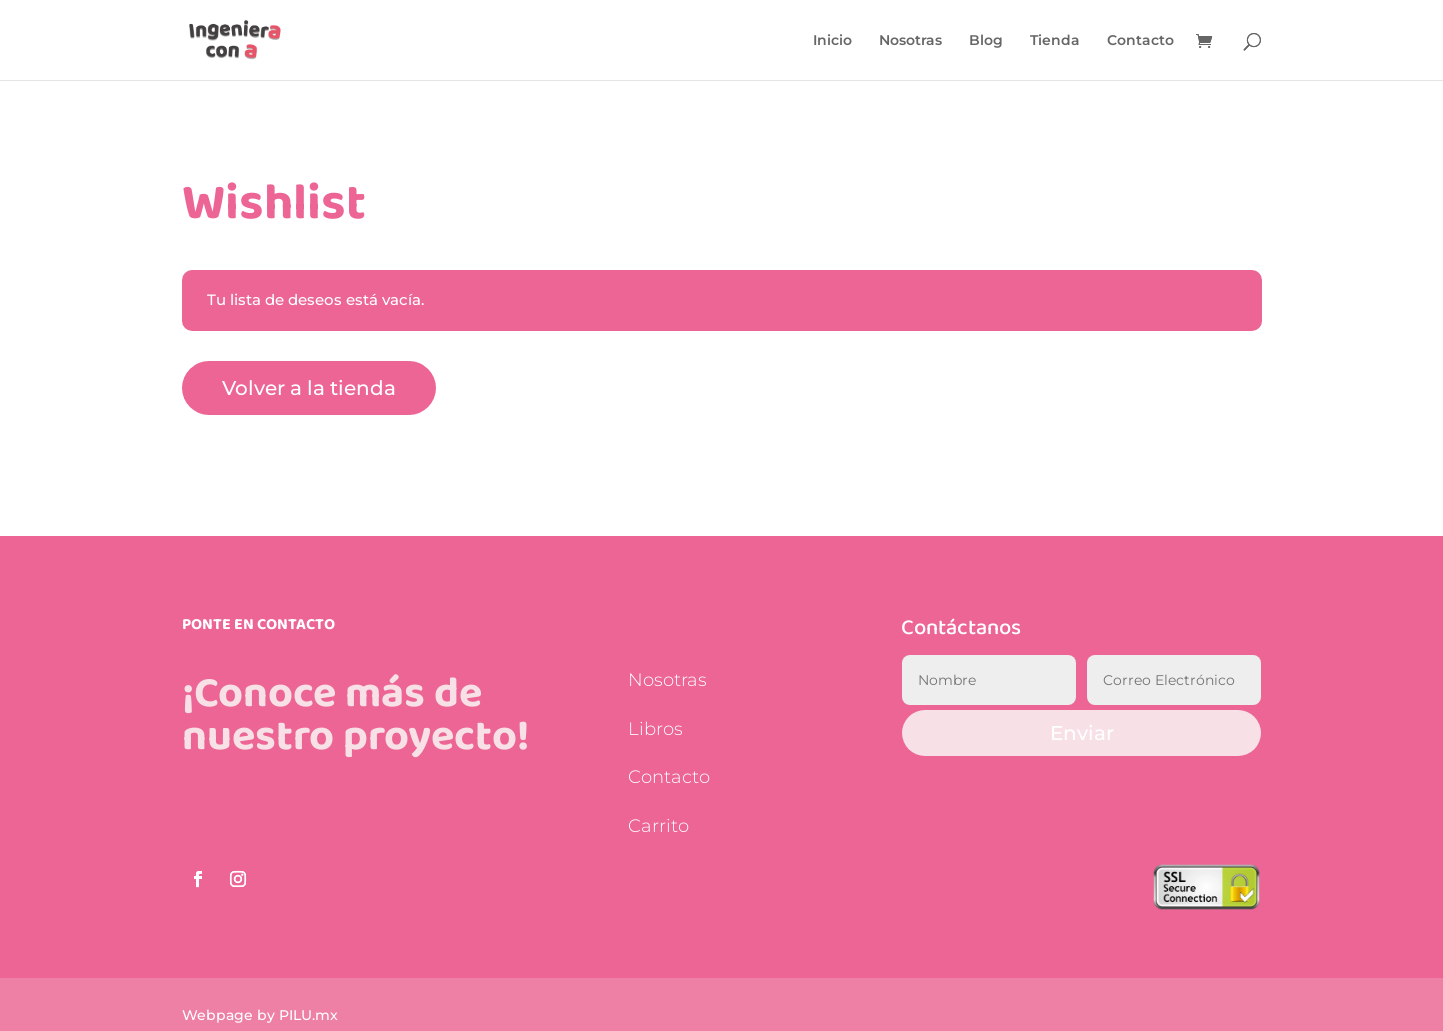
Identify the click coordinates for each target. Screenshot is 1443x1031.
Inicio (832, 41)
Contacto (1140, 41)
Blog (986, 41)
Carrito (658, 826)
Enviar (1082, 733)
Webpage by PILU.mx (260, 1015)
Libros (655, 729)
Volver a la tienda (309, 388)
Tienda (1055, 41)
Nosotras (910, 41)
